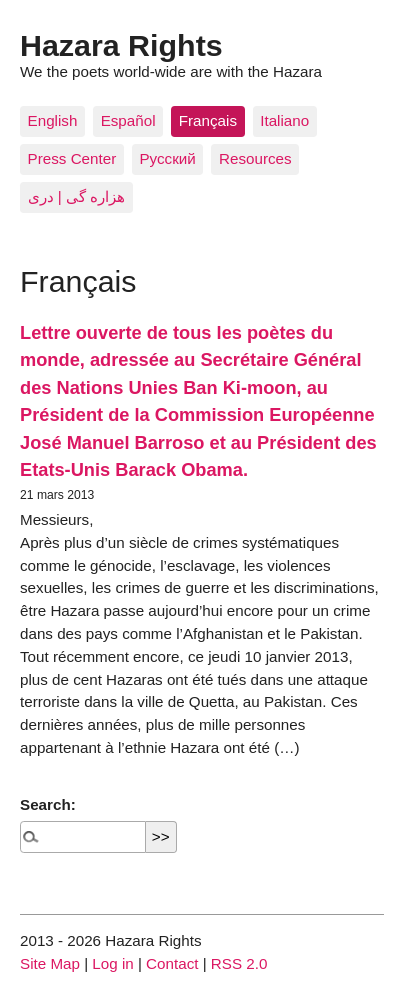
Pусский (167, 158)
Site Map (50, 963)
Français (208, 120)
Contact (172, 963)
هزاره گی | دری (77, 196)
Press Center (72, 158)
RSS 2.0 (239, 963)
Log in (112, 963)
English (53, 120)
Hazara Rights (121, 45)
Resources (255, 158)
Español (128, 120)
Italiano (284, 120)
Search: (48, 804)
